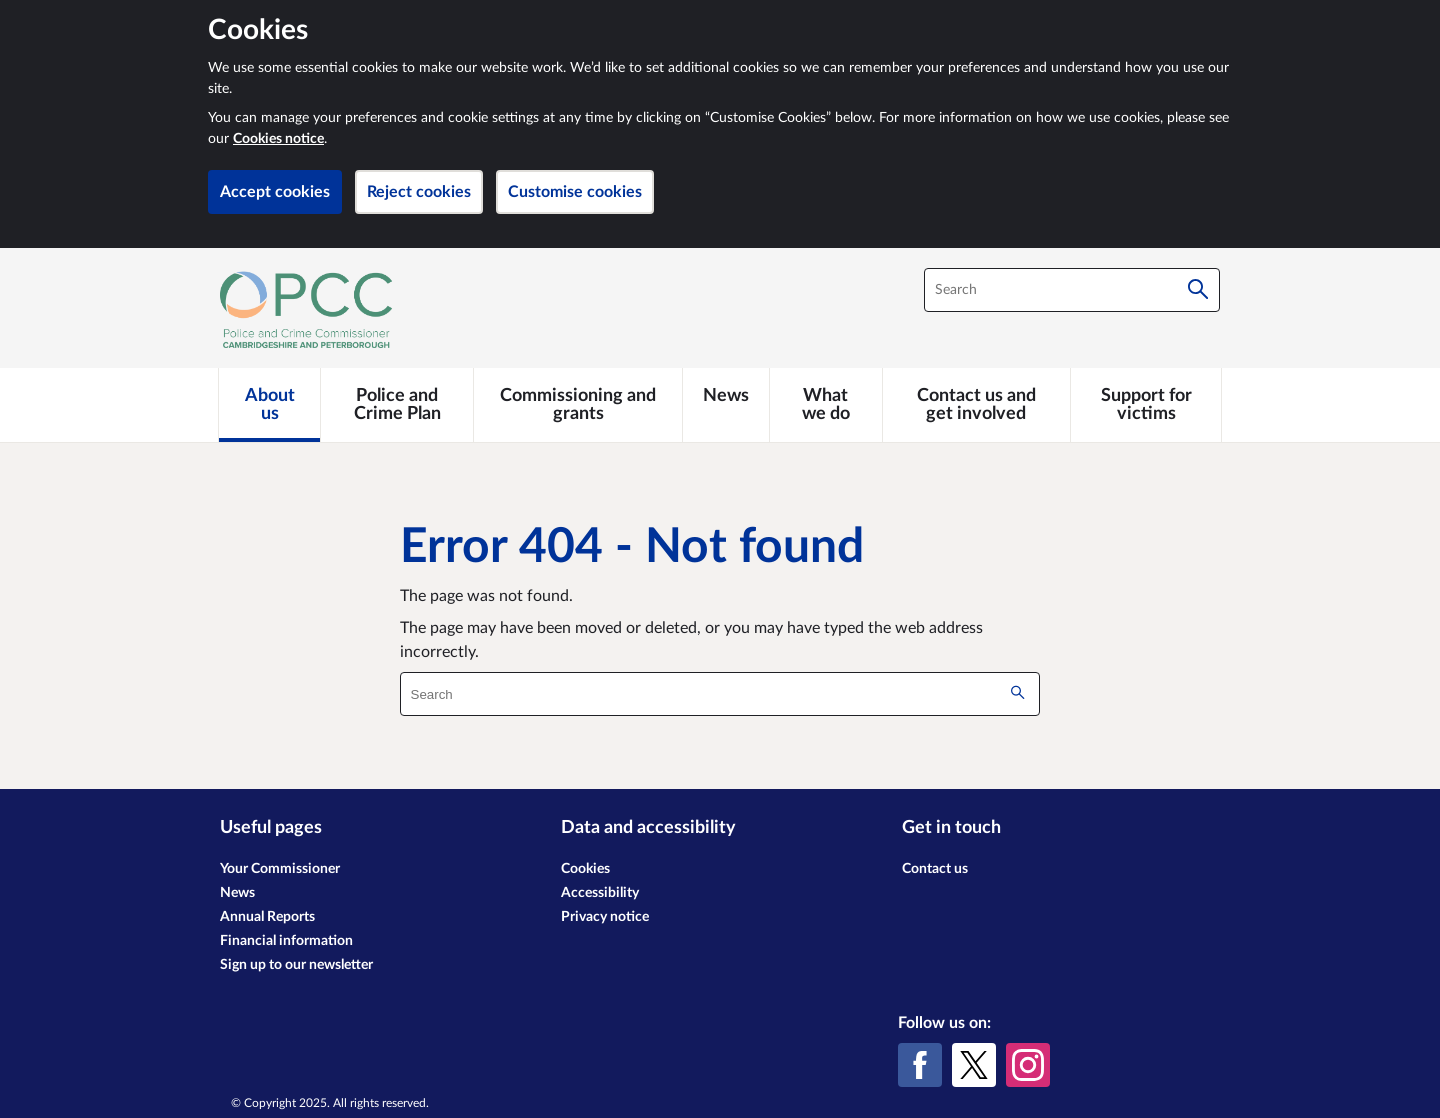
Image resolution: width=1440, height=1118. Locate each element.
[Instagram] (1028, 1065)
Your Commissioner (280, 869)
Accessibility (600, 893)
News (237, 893)
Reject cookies (419, 192)
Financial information (286, 941)
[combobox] (1072, 290)
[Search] (1198, 290)
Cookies (585, 869)
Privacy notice (605, 917)
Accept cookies (275, 192)
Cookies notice (278, 139)
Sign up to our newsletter (296, 965)
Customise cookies (575, 192)
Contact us (935, 869)
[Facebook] (920, 1065)
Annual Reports (267, 917)
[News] (726, 396)
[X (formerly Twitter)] (974, 1065)
